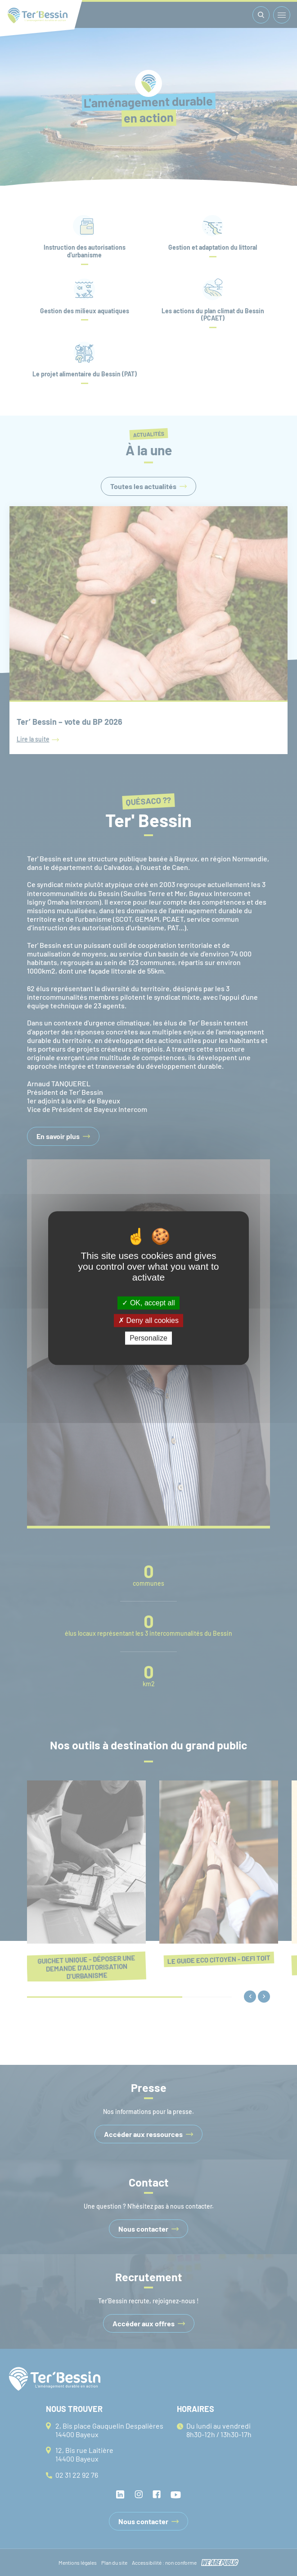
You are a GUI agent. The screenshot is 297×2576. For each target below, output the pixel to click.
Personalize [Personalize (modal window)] (148, 1338)
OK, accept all (148, 1303)
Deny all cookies (148, 1320)
